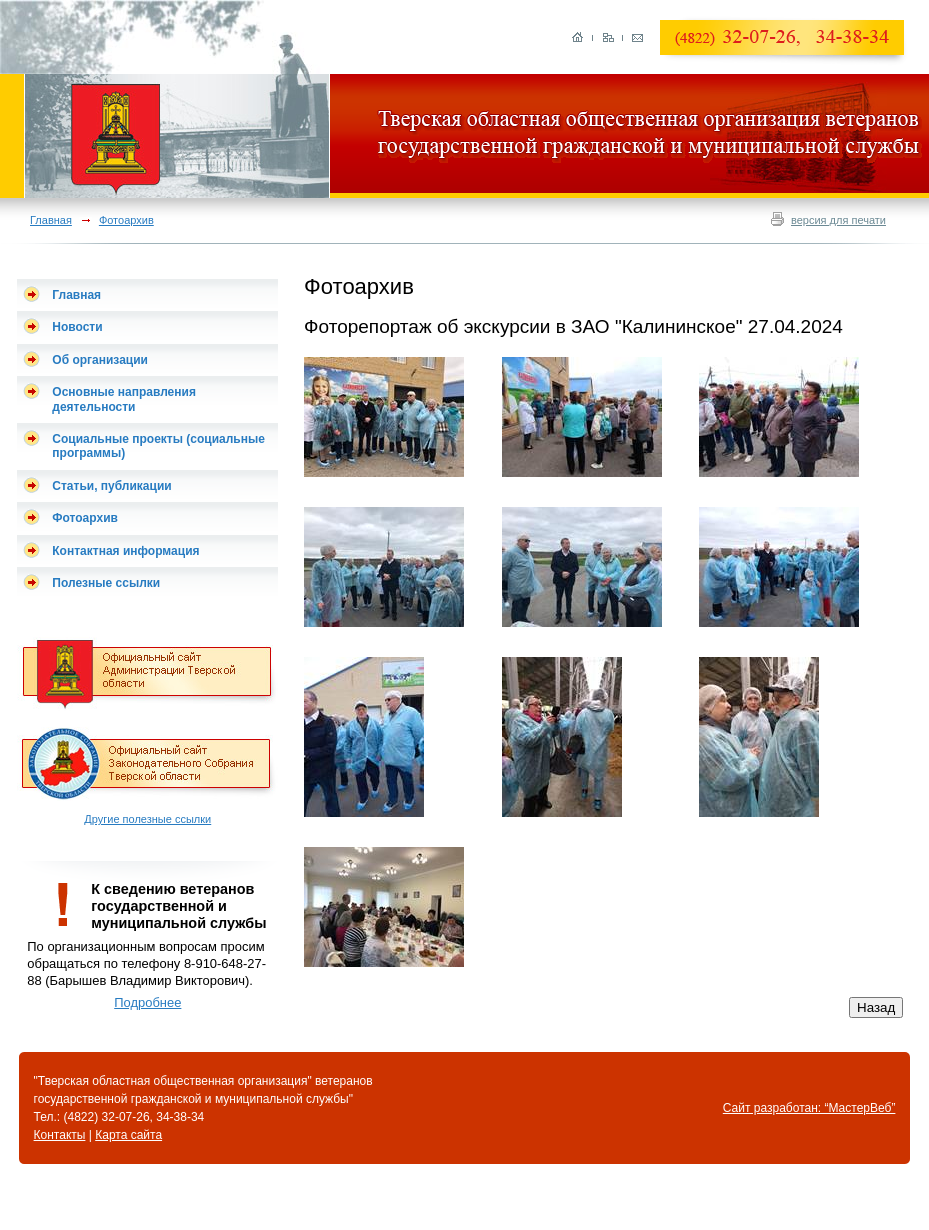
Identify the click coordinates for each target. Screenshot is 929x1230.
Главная (51, 220)
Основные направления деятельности (124, 399)
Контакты (60, 1135)
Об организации (100, 360)
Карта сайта (128, 1135)
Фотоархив (126, 220)
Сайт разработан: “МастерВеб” (809, 1108)
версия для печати (838, 220)
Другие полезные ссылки (147, 819)
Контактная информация (125, 551)
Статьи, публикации (111, 486)
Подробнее (147, 1002)
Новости (77, 327)
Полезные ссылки (106, 583)
